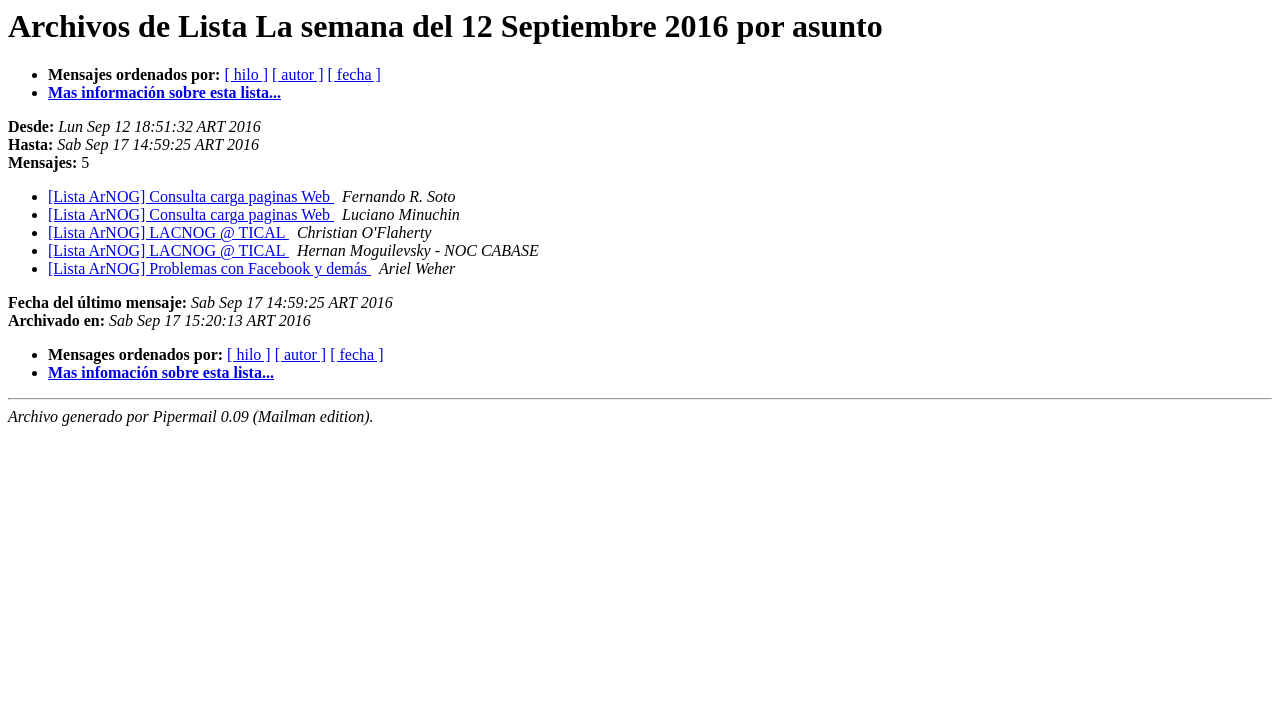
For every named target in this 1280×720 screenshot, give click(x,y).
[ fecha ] (354, 74)
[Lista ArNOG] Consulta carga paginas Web (191, 196)
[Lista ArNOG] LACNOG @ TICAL (168, 232)
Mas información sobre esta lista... (164, 92)
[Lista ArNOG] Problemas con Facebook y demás (209, 268)
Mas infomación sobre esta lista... (161, 372)
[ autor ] (298, 74)
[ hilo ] (246, 74)
